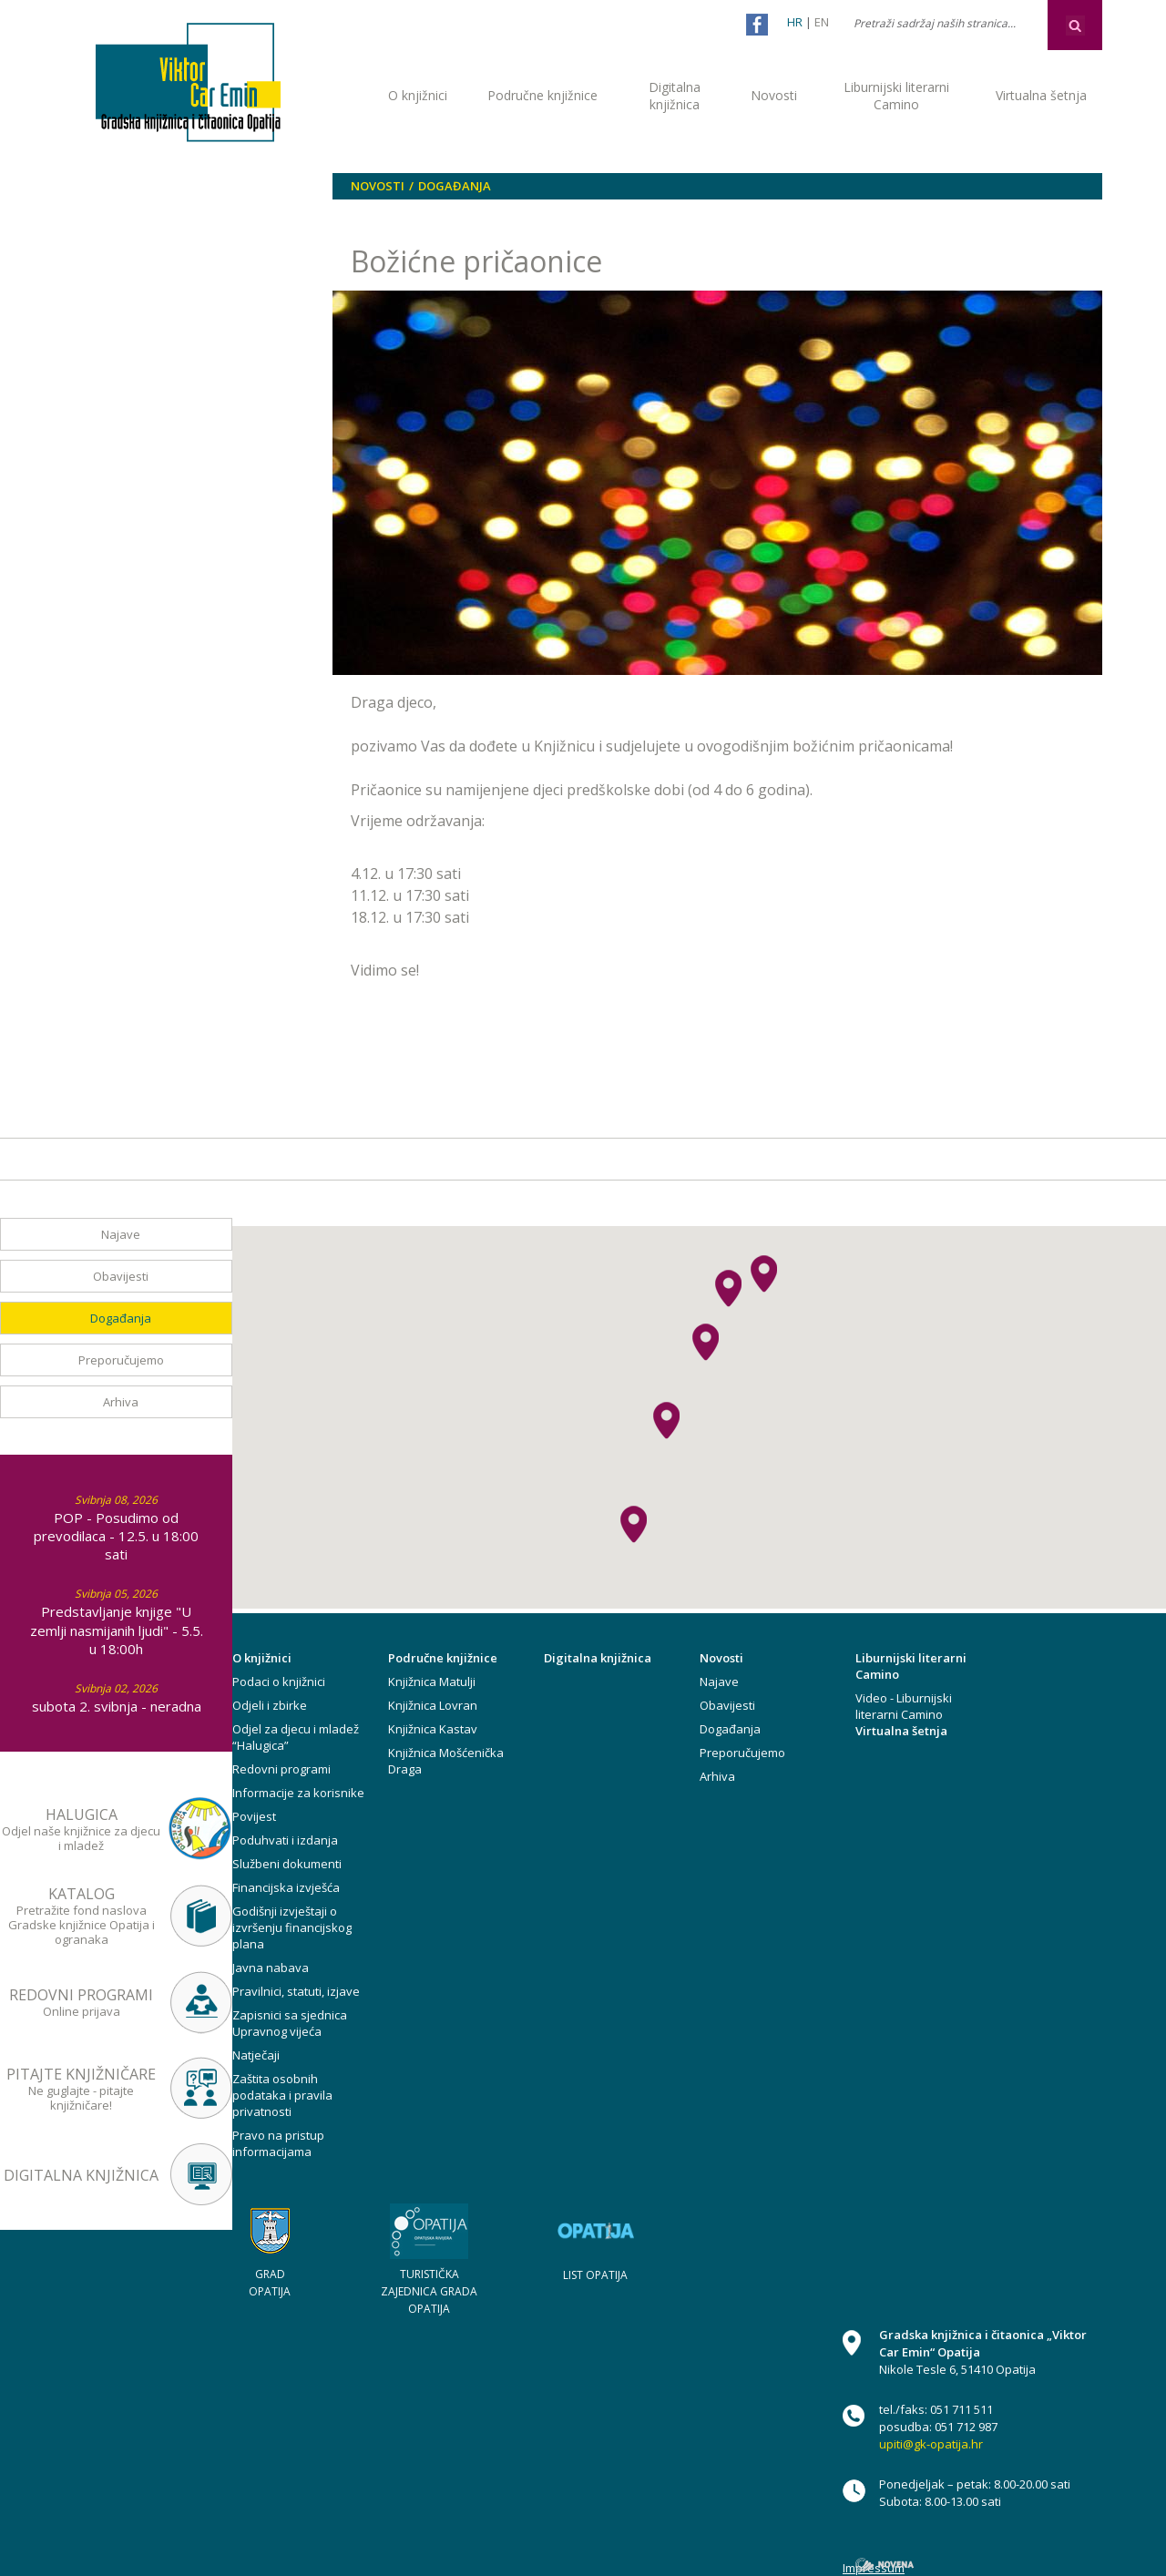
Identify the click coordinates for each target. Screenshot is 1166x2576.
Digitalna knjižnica (675, 95)
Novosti (774, 95)
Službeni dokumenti (287, 1863)
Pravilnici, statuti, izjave (296, 1991)
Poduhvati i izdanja (285, 1840)
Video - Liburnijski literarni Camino (903, 1706)
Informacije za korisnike (298, 1792)
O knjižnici (417, 95)
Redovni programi (281, 1769)
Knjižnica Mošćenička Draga (446, 1760)
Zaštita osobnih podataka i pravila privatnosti (282, 2095)
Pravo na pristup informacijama (278, 2143)
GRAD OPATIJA (270, 2282)
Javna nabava (270, 1967)
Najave (120, 1234)
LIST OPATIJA (595, 2275)
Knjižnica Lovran (432, 1705)
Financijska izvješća (286, 1887)
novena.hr (884, 2564)
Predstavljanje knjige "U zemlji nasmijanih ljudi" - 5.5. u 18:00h (116, 1629)
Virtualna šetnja (1041, 95)
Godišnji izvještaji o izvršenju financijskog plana (292, 1927)
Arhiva (120, 1402)
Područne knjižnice (542, 95)
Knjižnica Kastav (432, 1729)
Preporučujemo (121, 1360)
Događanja (454, 186)
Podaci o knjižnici (278, 1681)
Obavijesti (120, 1276)
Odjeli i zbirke (269, 1705)
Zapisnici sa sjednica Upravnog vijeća (289, 2023)
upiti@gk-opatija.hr (931, 2444)
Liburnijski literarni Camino (896, 95)
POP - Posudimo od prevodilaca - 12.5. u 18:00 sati (116, 1535)
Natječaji (256, 2055)
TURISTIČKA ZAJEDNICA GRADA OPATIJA (429, 2291)
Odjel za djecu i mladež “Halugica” (295, 1737)
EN (821, 22)
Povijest (254, 1816)
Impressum (874, 2568)
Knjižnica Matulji (432, 1681)
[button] (705, 1342)
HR (795, 22)
